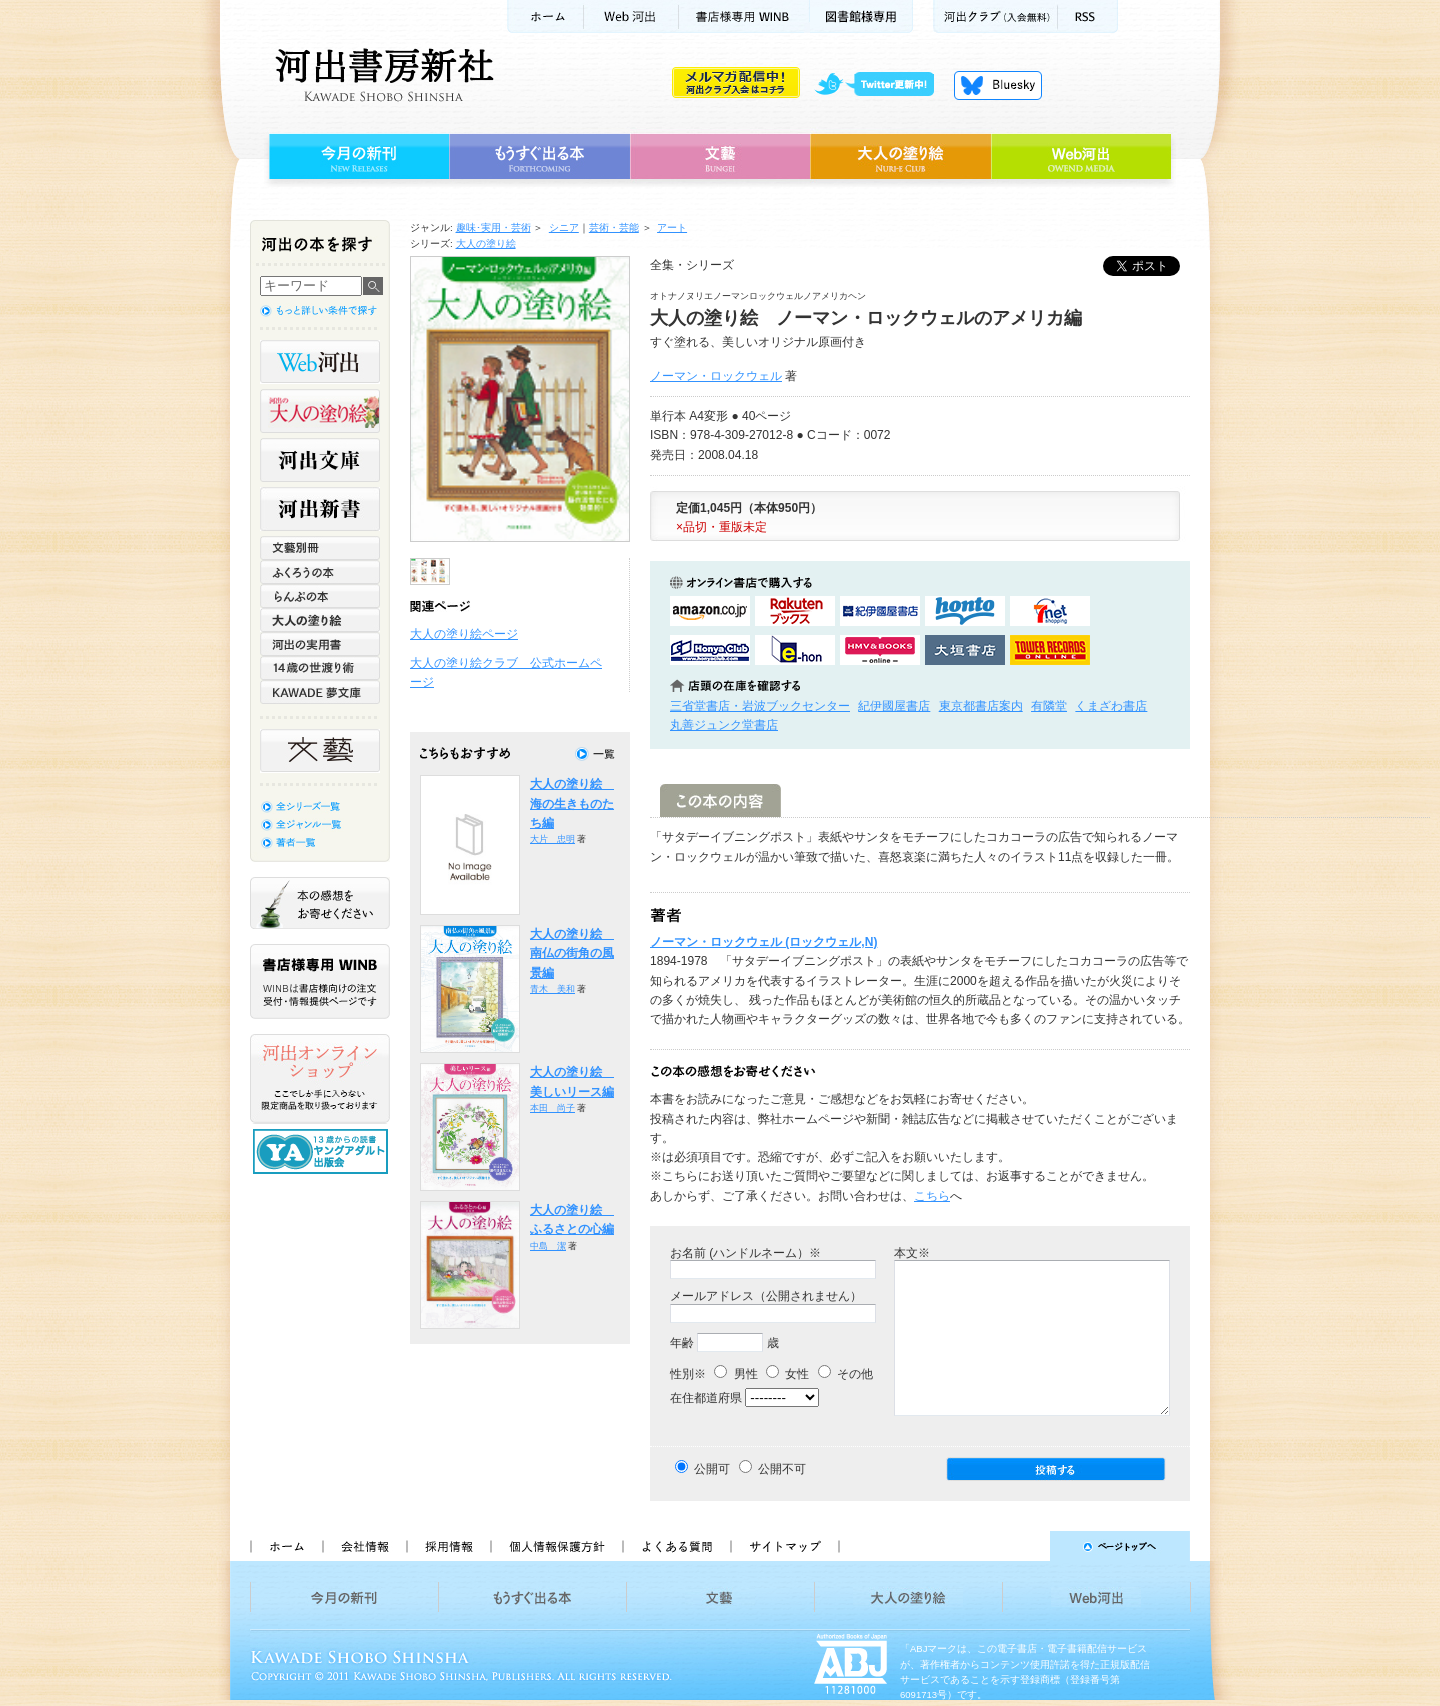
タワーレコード (1050, 650)
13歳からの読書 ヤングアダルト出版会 (323, 1151)
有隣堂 (1049, 706)
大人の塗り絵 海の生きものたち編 (572, 803)
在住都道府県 (706, 1398)
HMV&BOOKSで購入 (880, 650)
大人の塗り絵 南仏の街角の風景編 (572, 953)
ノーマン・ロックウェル (716, 376)
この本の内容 (720, 800)
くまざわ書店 (1111, 706)
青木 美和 (552, 989)
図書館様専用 (861, 16)
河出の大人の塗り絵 (320, 411)
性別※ (688, 1374)
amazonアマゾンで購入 (710, 611)
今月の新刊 (356, 157)
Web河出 (631, 16)
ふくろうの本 (320, 572)
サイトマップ (785, 1546)
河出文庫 (320, 460)
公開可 (712, 1469)
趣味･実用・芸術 (493, 227)
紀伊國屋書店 (894, 706)
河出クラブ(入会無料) (995, 16)
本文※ (912, 1253)
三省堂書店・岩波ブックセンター (760, 706)
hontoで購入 (965, 611)
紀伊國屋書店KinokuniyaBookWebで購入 (880, 611)
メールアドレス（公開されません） (766, 1296)
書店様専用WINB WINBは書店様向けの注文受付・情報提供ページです (320, 981)
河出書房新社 (381, 75)
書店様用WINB (744, 16)
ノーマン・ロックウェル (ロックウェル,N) (763, 942)
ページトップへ (1023, 1546)
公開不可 (782, 1469)
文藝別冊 (320, 548)
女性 (787, 1374)
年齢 (682, 1343)
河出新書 (320, 509)
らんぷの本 (320, 596)
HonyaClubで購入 (710, 650)
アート (672, 227)
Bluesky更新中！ (998, 85)
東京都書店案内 (981, 706)
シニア (564, 227)
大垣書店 (965, 650)
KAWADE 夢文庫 (320, 692)
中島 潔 (548, 1246)
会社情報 (364, 1546)
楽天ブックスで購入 (795, 611)
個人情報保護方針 (556, 1546)
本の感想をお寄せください (320, 903)
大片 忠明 (552, 839)
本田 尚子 (552, 1108)
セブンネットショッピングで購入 (1050, 611)
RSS (1088, 16)
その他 (845, 1374)
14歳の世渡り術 (320, 668)
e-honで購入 (795, 650)
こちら (932, 1196)
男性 (735, 1374)
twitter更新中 (881, 85)
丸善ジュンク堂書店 (724, 725)
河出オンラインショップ (320, 1079)
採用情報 (448, 1546)
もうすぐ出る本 (539, 157)
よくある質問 (676, 1546)
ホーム (545, 16)
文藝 (720, 157)
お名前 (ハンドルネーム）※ (745, 1253)
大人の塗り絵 (900, 157)
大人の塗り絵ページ (464, 634)
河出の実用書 (320, 644)
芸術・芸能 (614, 227)
